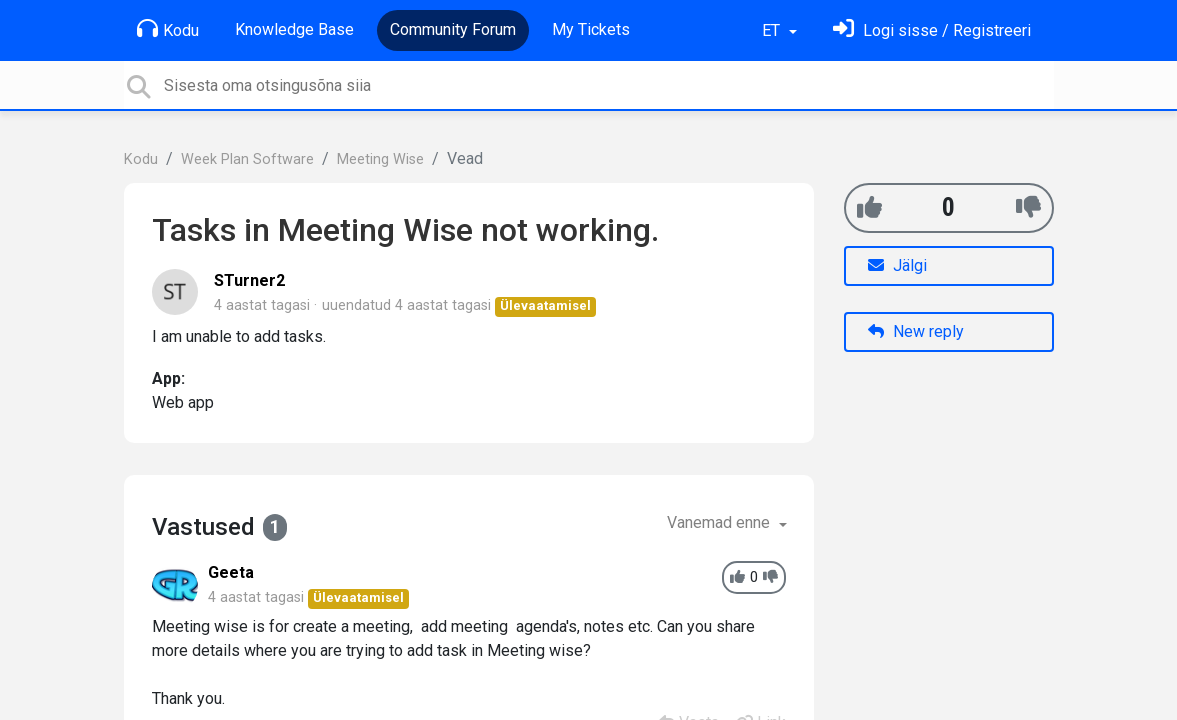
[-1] (1028, 207)
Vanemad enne (720, 522)
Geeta (231, 572)
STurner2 (249, 280)
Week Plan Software (247, 159)
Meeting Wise (380, 159)
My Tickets (591, 29)
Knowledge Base (294, 29)
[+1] (869, 207)
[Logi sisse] (932, 30)
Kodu (168, 29)
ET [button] (773, 30)
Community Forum (453, 29)
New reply (916, 331)
